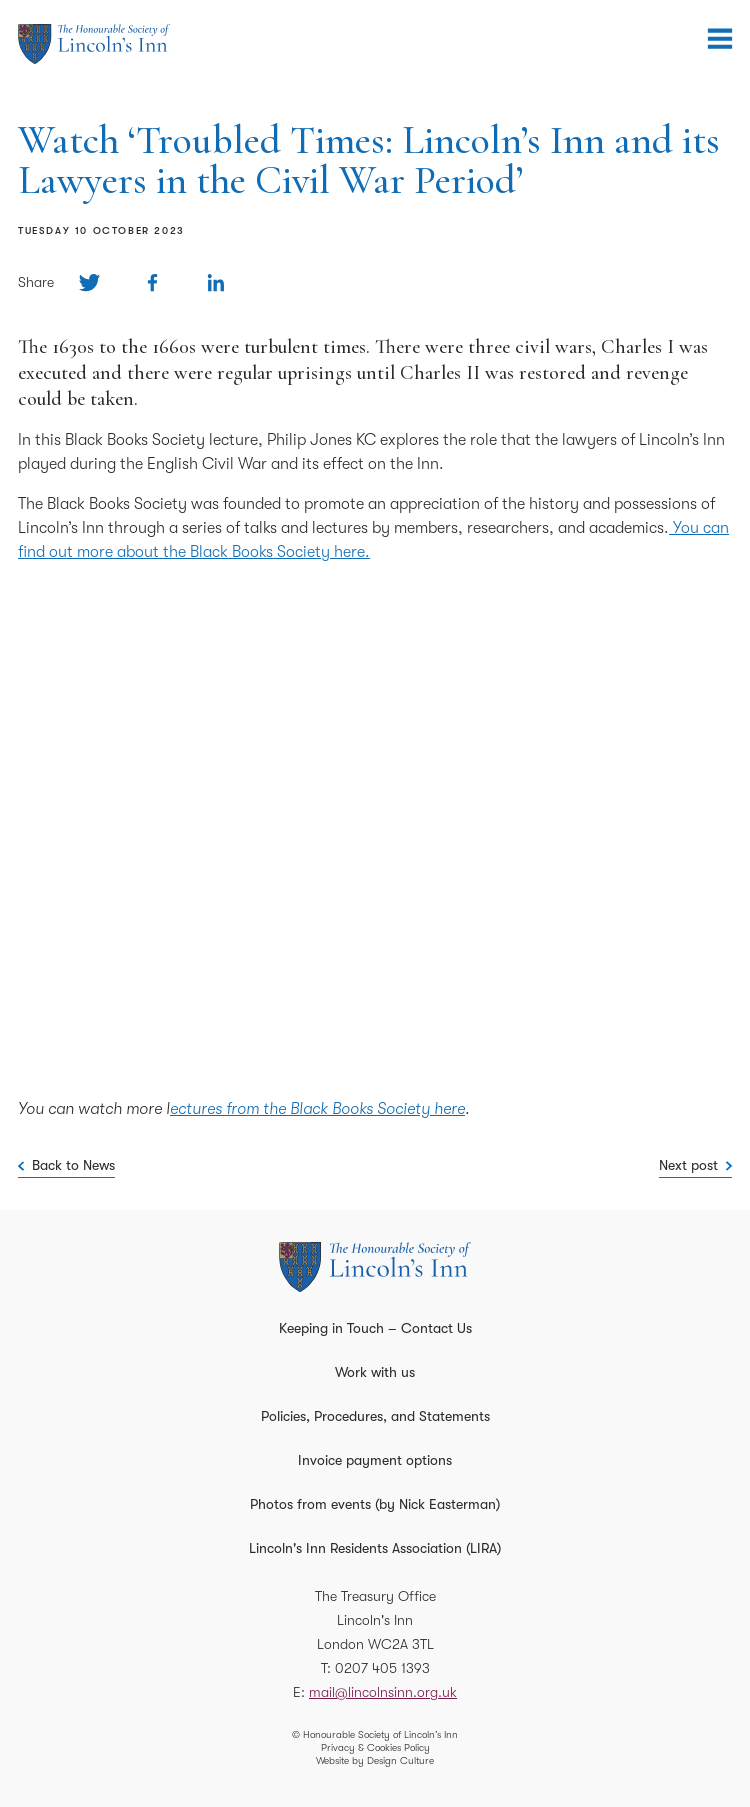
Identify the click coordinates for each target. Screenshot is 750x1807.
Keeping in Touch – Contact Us (375, 1328)
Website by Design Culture (375, 1760)
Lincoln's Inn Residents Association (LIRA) (375, 1548)
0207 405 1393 (382, 1668)
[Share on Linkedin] (215, 282)
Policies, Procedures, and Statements (375, 1416)
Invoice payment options (375, 1460)
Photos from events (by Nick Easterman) (375, 1504)
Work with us (375, 1372)
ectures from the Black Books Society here (317, 1109)
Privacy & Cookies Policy (375, 1747)
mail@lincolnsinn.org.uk (383, 1692)
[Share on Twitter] (89, 282)
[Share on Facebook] (152, 282)
